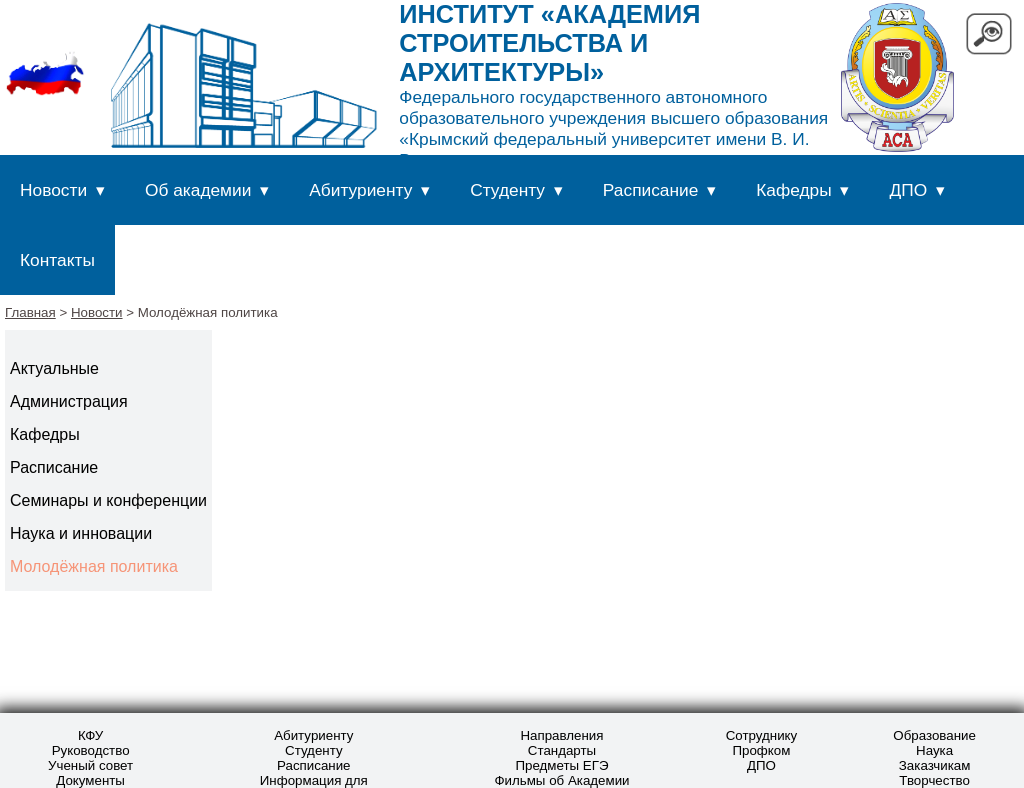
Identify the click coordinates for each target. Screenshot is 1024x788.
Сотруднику (762, 735)
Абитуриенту (360, 190)
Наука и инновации (81, 533)
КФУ (90, 735)
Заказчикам (935, 765)
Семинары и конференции (108, 500)
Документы (90, 780)
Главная (30, 312)
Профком (761, 750)
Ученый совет (90, 765)
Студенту (507, 190)
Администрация (69, 401)
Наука (934, 750)
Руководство (91, 750)
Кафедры (793, 190)
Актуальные (54, 368)
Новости (53, 190)
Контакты (57, 260)
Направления (561, 735)
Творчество (934, 780)
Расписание (651, 190)
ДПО (909, 190)
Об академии (198, 190)
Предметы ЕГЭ (561, 765)
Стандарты (562, 750)
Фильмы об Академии (561, 780)
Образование (934, 735)
